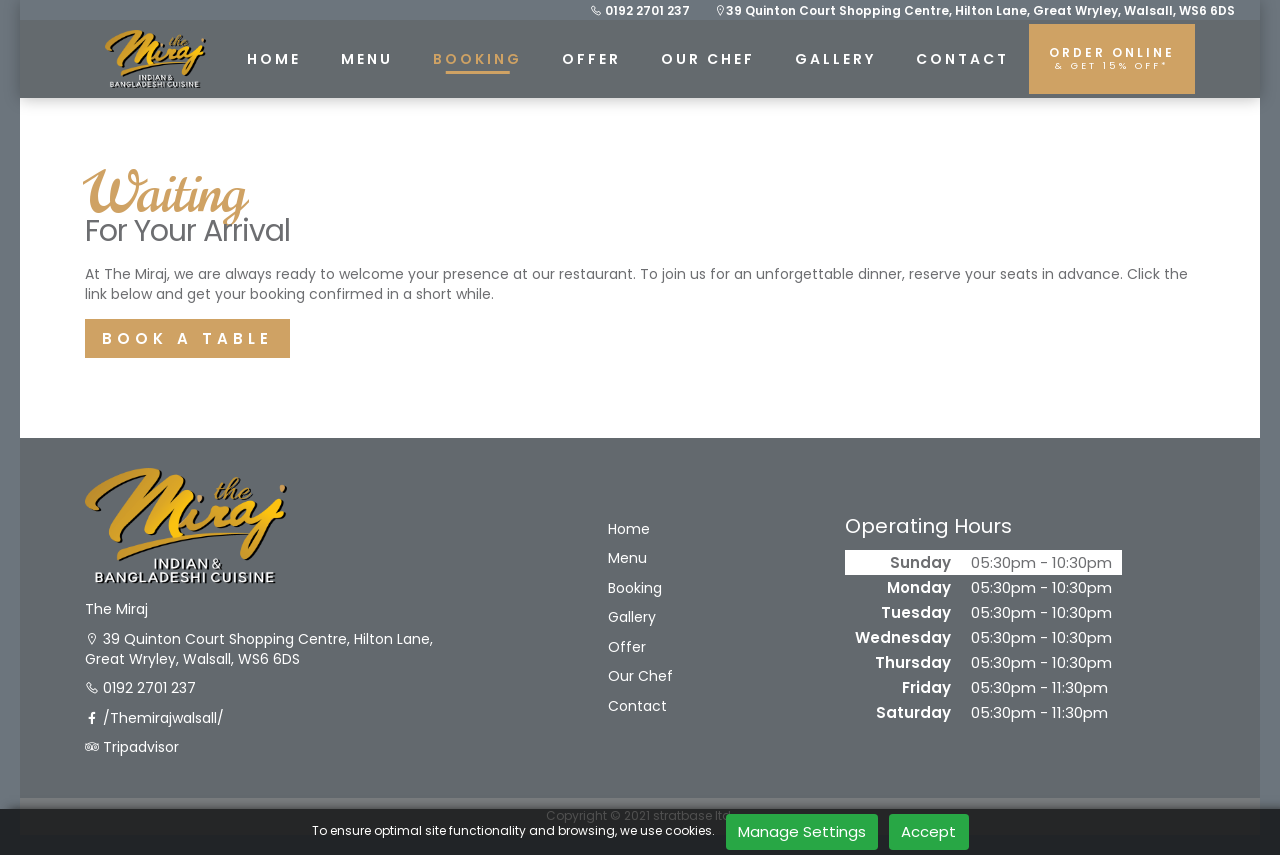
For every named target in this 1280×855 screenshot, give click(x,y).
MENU (367, 59)
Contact (637, 706)
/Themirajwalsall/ (154, 718)
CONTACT (962, 59)
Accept (928, 831)
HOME (274, 59)
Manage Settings (802, 831)
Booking (635, 588)
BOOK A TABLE (187, 338)
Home (629, 529)
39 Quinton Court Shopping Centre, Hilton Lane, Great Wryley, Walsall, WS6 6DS (974, 10)
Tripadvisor (132, 747)
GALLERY (835, 59)
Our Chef (708, 59)
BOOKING (477, 59)
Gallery (632, 617)
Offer (591, 59)
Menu (627, 558)
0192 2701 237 (640, 10)
